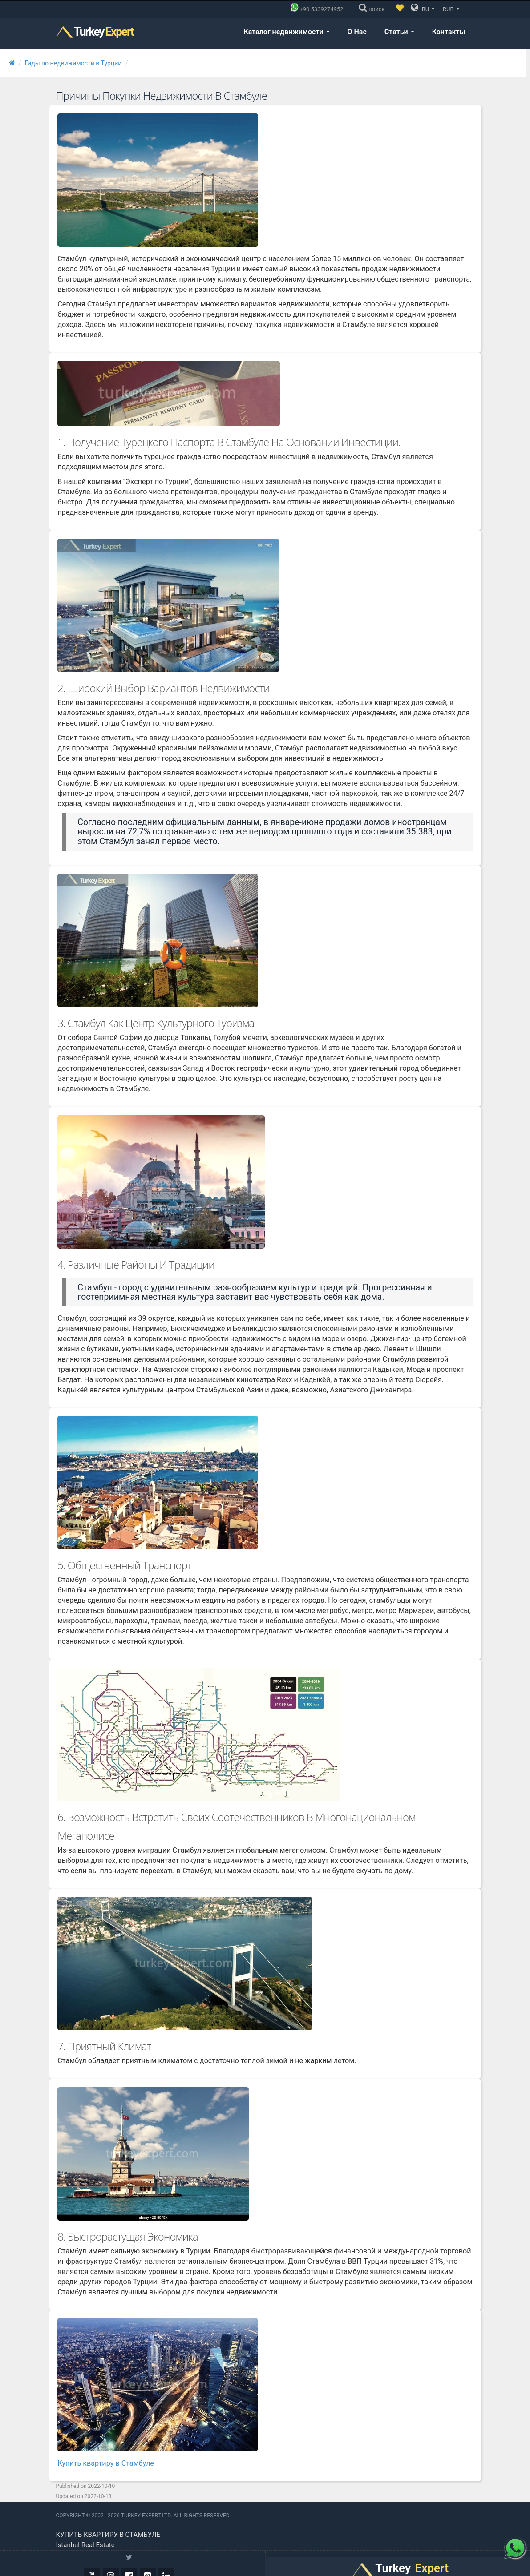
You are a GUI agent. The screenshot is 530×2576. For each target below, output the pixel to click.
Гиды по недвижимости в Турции (73, 63)
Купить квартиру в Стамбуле (106, 2444)
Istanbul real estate (85, 2527)
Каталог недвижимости (286, 32)
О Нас (357, 32)
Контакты (448, 32)
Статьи (399, 32)
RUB (450, 9)
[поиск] (374, 9)
